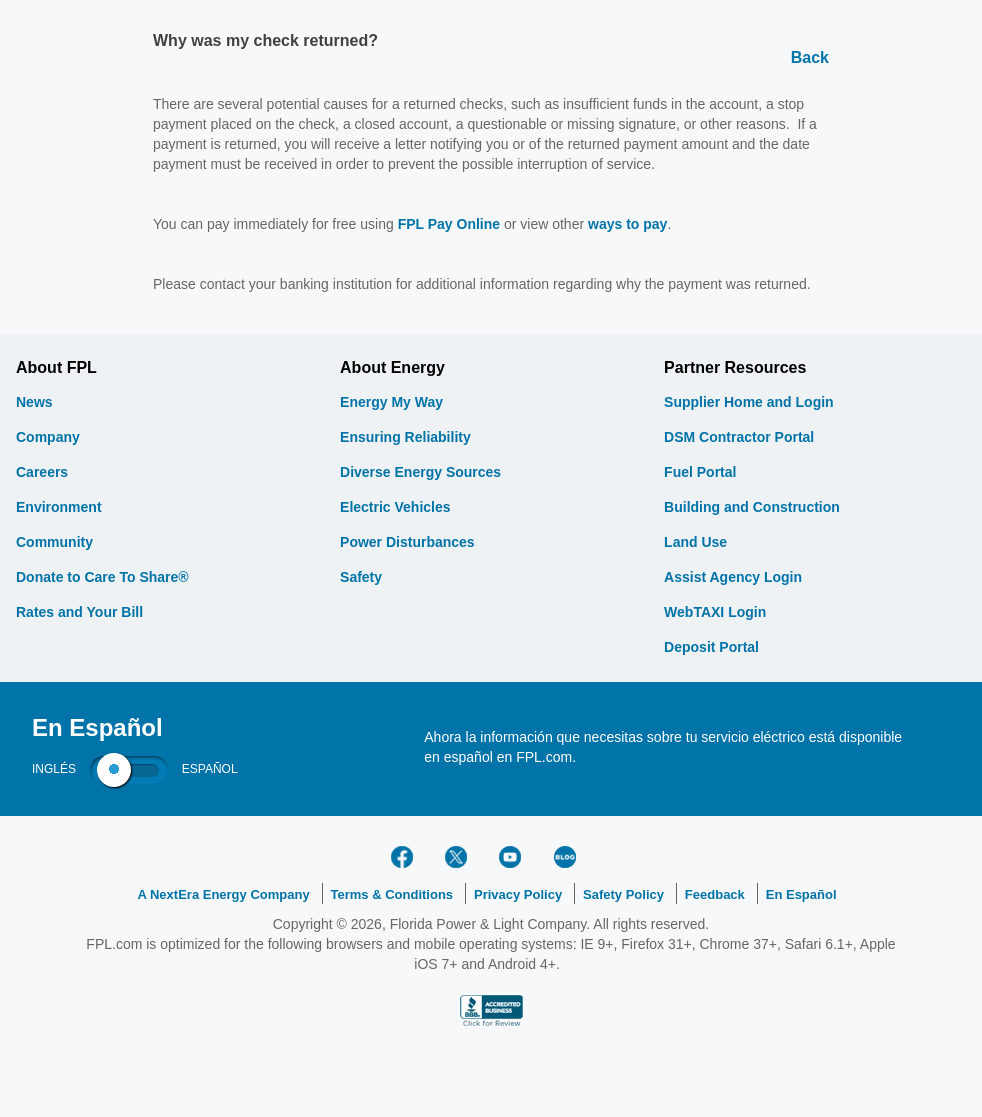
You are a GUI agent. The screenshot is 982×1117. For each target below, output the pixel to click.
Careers (42, 472)
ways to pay (627, 224)
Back (810, 57)
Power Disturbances (407, 542)
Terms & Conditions (392, 894)
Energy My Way (391, 402)
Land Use (695, 542)
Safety (361, 577)
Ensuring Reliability (405, 437)
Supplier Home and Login (749, 402)
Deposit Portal (711, 647)
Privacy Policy (518, 894)
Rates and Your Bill (79, 612)
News (34, 402)
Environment (59, 507)
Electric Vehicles (395, 507)
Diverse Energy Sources (420, 472)
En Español (801, 894)
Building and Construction (752, 507)
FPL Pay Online (449, 224)
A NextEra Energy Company (223, 894)
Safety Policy (623, 894)
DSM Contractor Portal (739, 437)
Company (48, 437)
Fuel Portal (700, 472)
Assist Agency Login (733, 577)
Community (54, 542)
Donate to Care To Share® (102, 577)
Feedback (715, 894)
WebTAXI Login (715, 612)
